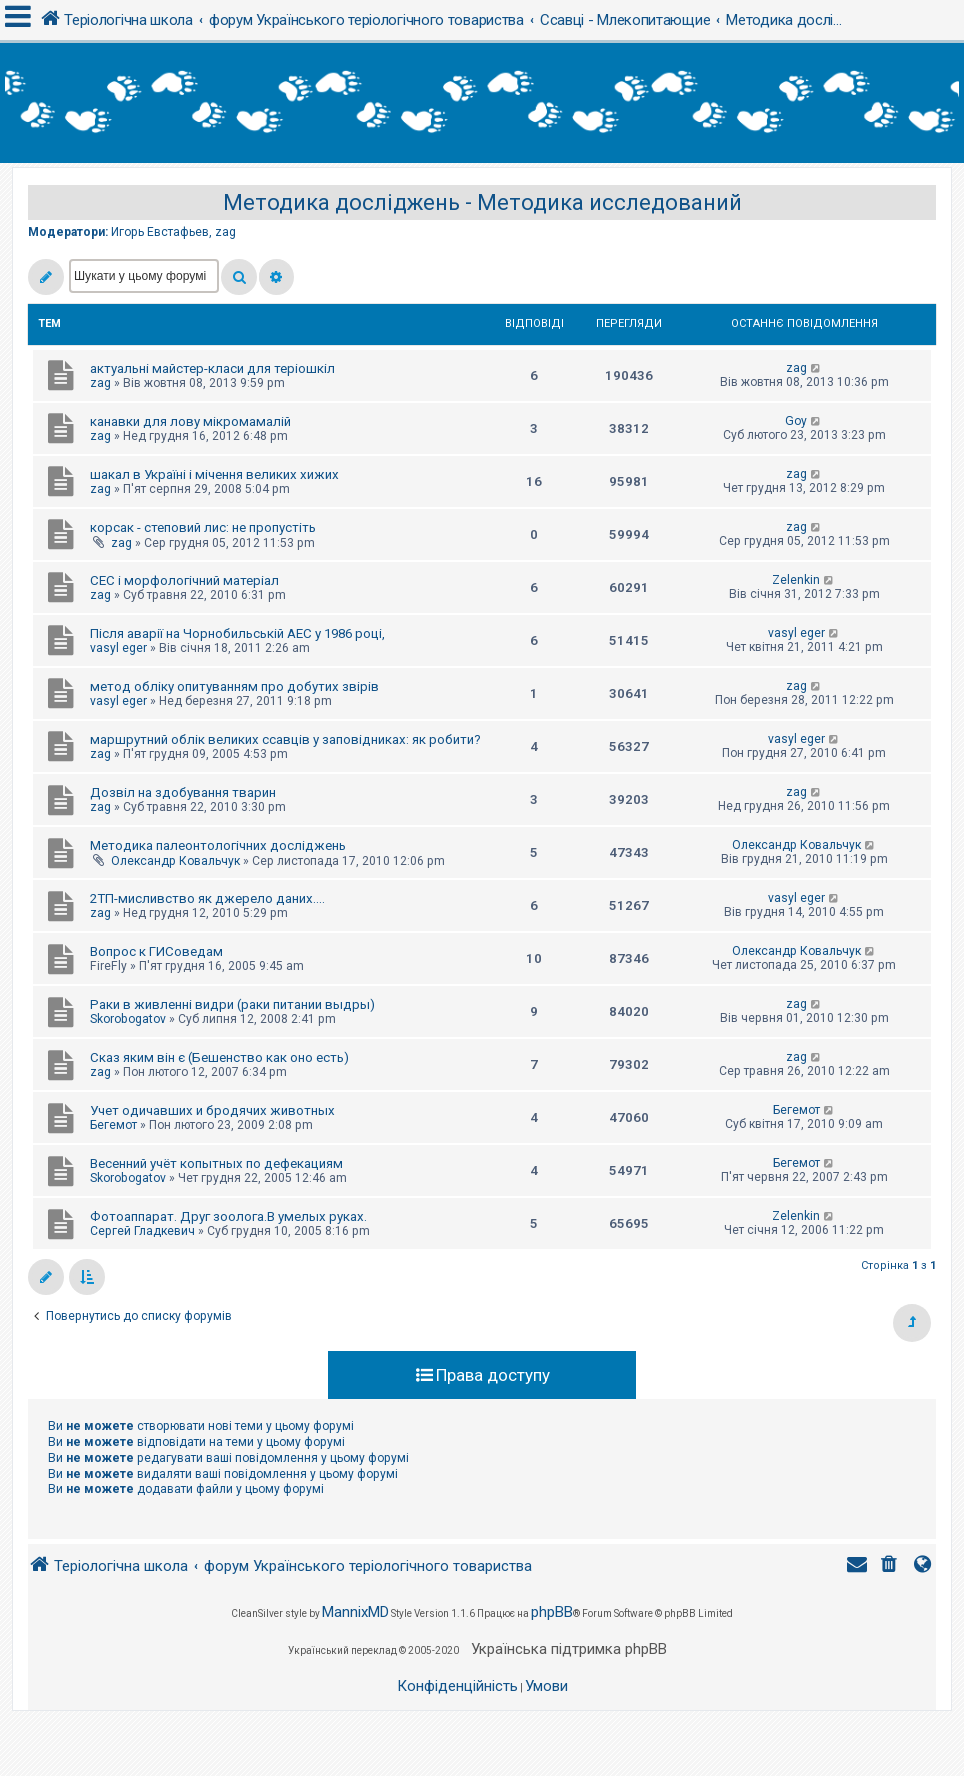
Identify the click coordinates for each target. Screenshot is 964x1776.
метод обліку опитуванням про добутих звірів (234, 686)
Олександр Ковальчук (175, 861)
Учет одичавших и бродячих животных (212, 1110)
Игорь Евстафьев (160, 232)
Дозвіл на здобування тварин (183, 792)
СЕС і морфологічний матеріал (184, 580)
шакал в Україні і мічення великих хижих (214, 474)
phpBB (552, 1612)
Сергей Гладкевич (142, 1231)
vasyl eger (118, 648)
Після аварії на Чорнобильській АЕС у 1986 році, (237, 633)
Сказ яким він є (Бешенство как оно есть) (219, 1057)
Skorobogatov (128, 1019)
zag (225, 232)
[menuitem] (891, 1566)
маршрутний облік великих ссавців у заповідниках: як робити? (285, 739)
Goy (796, 421)
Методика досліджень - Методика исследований (482, 202)
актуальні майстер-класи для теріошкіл (212, 368)
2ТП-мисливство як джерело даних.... (207, 898)
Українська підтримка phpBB (569, 1649)
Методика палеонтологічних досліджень (218, 845)
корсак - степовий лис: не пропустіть (203, 527)
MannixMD (355, 1612)
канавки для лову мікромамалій (190, 421)
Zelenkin (796, 580)
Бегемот (113, 1125)
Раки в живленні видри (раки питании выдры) (232, 1004)
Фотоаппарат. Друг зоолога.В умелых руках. (228, 1216)
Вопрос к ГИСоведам (156, 951)
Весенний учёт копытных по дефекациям (216, 1163)
